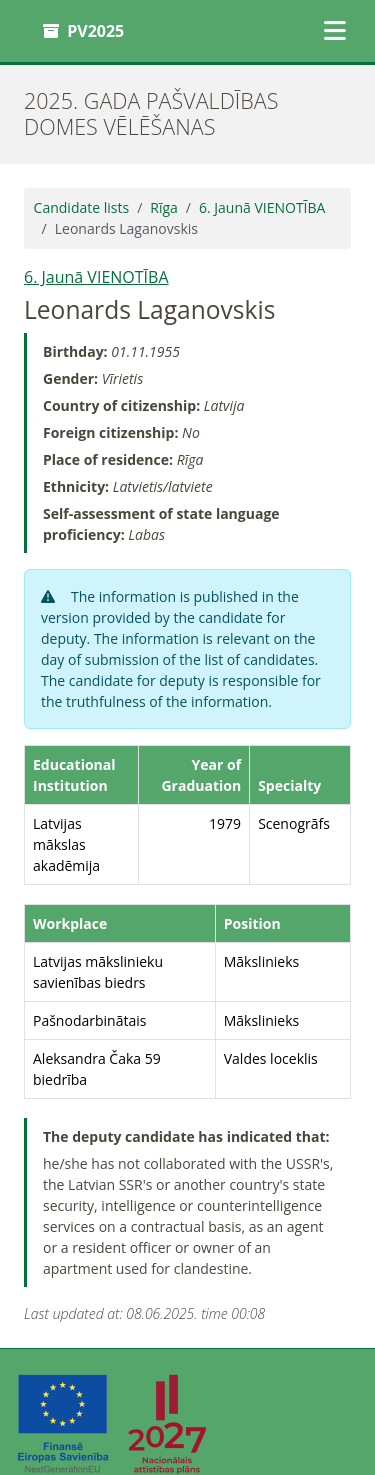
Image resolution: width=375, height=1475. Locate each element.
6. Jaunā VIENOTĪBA (262, 207)
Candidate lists (82, 207)
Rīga (164, 207)
